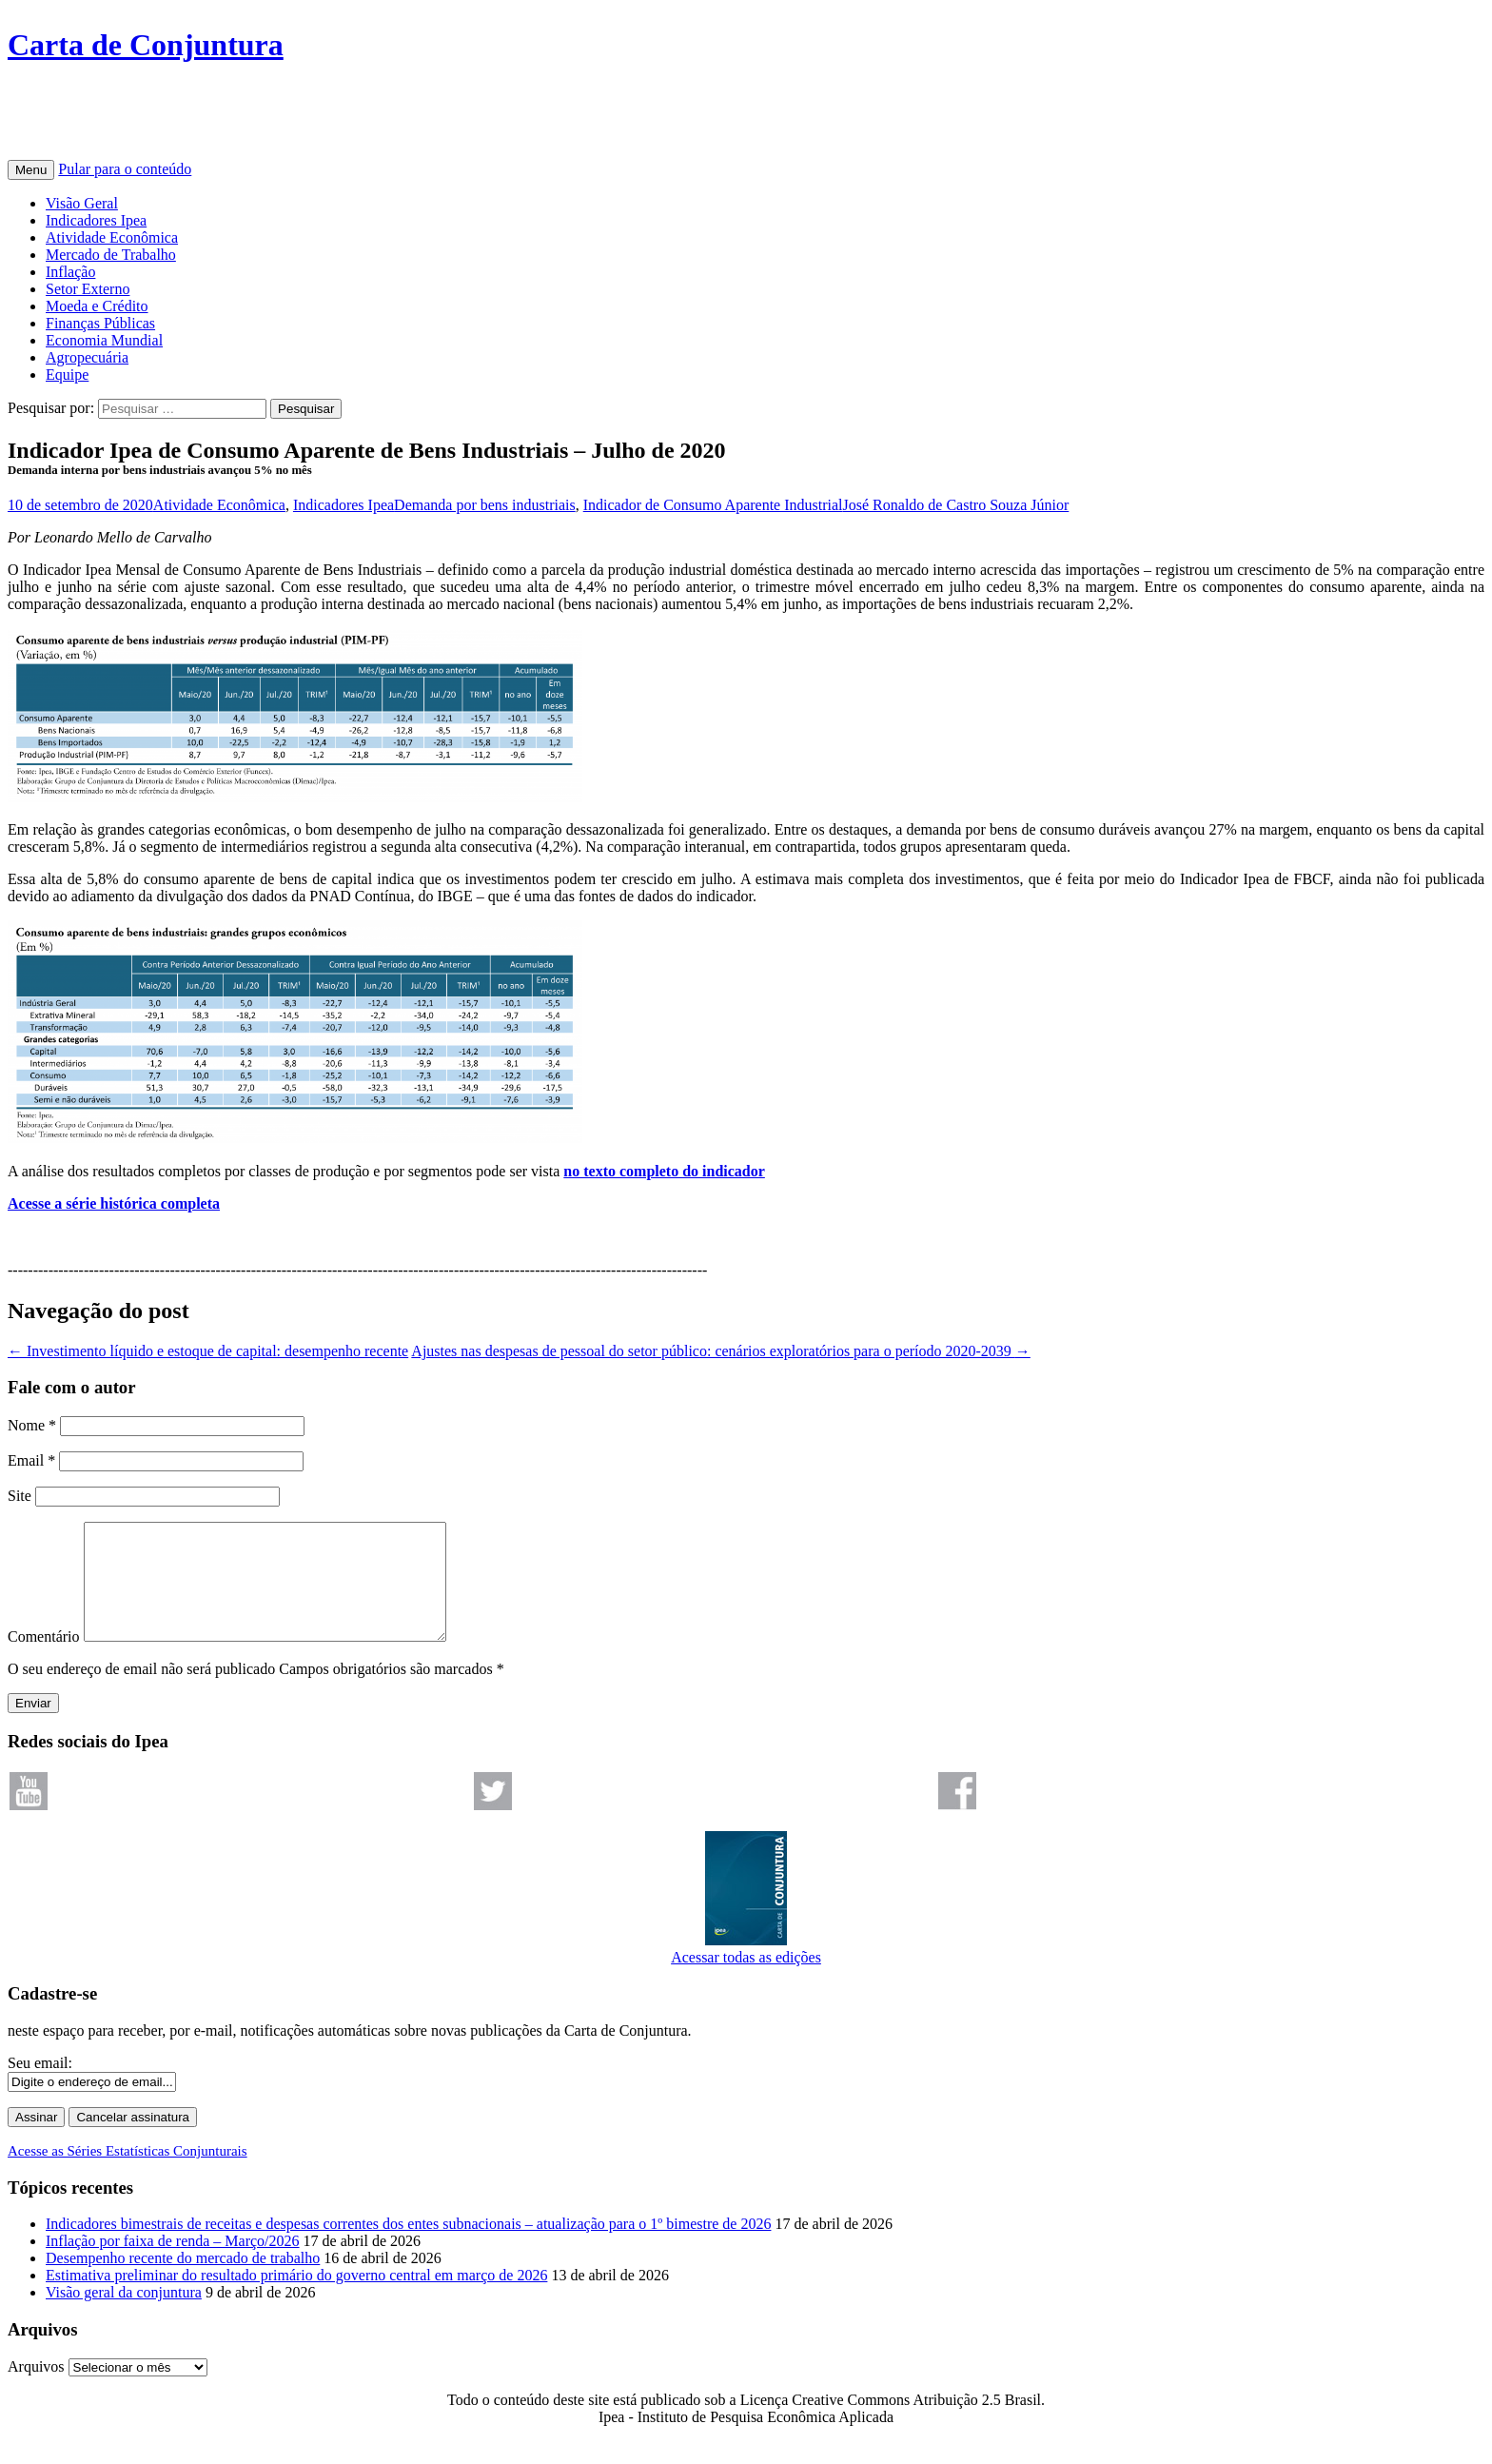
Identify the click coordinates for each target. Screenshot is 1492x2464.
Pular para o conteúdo (124, 169)
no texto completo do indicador (664, 1171)
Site (19, 1496)
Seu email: (40, 2086)
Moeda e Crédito (97, 306)
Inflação (70, 272)
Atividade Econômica (112, 237)
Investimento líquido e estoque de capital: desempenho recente (208, 1351)
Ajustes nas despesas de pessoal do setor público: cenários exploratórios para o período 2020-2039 (721, 1351)
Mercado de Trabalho (111, 254)
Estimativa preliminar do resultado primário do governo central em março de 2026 (296, 2298)
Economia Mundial (104, 340)
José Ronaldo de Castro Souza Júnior (956, 505)
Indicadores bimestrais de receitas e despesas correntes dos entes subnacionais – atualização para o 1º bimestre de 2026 (408, 2246)
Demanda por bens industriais (485, 505)
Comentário (44, 1659)
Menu (31, 170)
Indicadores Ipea (96, 220)
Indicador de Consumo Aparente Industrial (713, 505)
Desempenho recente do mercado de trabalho (183, 2281)
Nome (32, 1425)
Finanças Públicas (100, 323)
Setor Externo (87, 289)
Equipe (67, 374)
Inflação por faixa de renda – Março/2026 (173, 2264)
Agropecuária (87, 357)
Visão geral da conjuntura (124, 2315)
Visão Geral (82, 203)
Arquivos (36, 2389)
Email (31, 1460)
